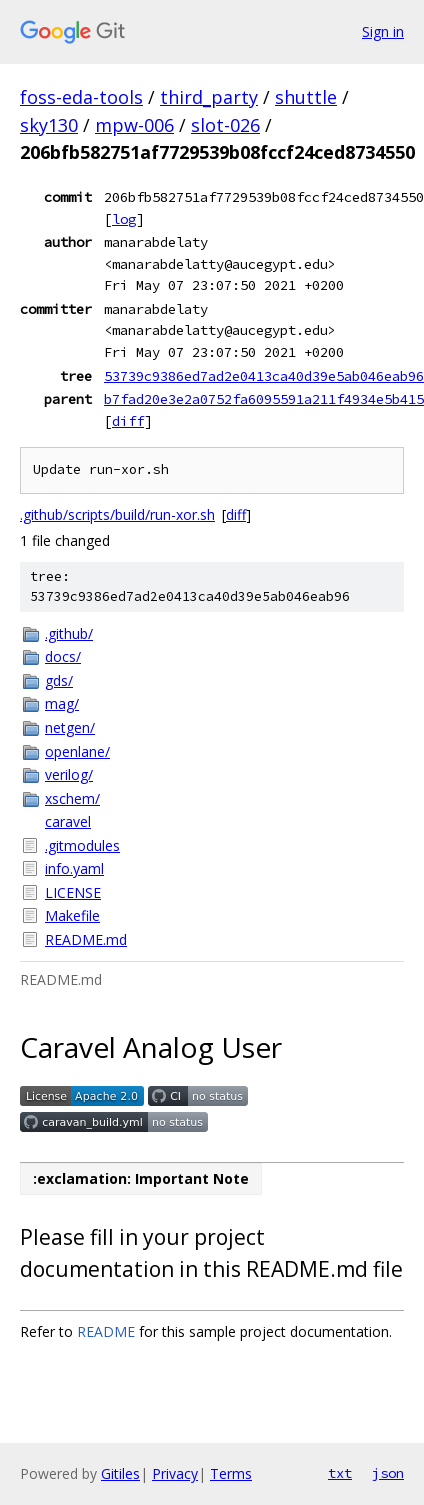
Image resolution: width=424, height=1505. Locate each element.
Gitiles (120, 1473)
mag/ (62, 703)
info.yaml (74, 868)
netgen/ (70, 727)
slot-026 (225, 125)
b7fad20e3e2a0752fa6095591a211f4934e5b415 (264, 399)
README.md (86, 939)
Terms (231, 1473)
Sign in (383, 31)
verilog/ (69, 774)
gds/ (59, 680)
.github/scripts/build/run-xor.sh (117, 514)
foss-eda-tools (81, 97)
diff (128, 421)
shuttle (306, 97)
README (106, 1331)
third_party (209, 97)
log (124, 219)
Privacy (175, 1473)
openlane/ (77, 751)
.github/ (69, 633)
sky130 (49, 125)
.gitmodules (82, 845)
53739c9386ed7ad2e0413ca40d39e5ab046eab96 (264, 376)
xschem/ (72, 798)
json (388, 1473)
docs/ (63, 656)
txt (340, 1473)
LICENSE (73, 892)
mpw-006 (134, 125)
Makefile (72, 915)
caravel (68, 821)
